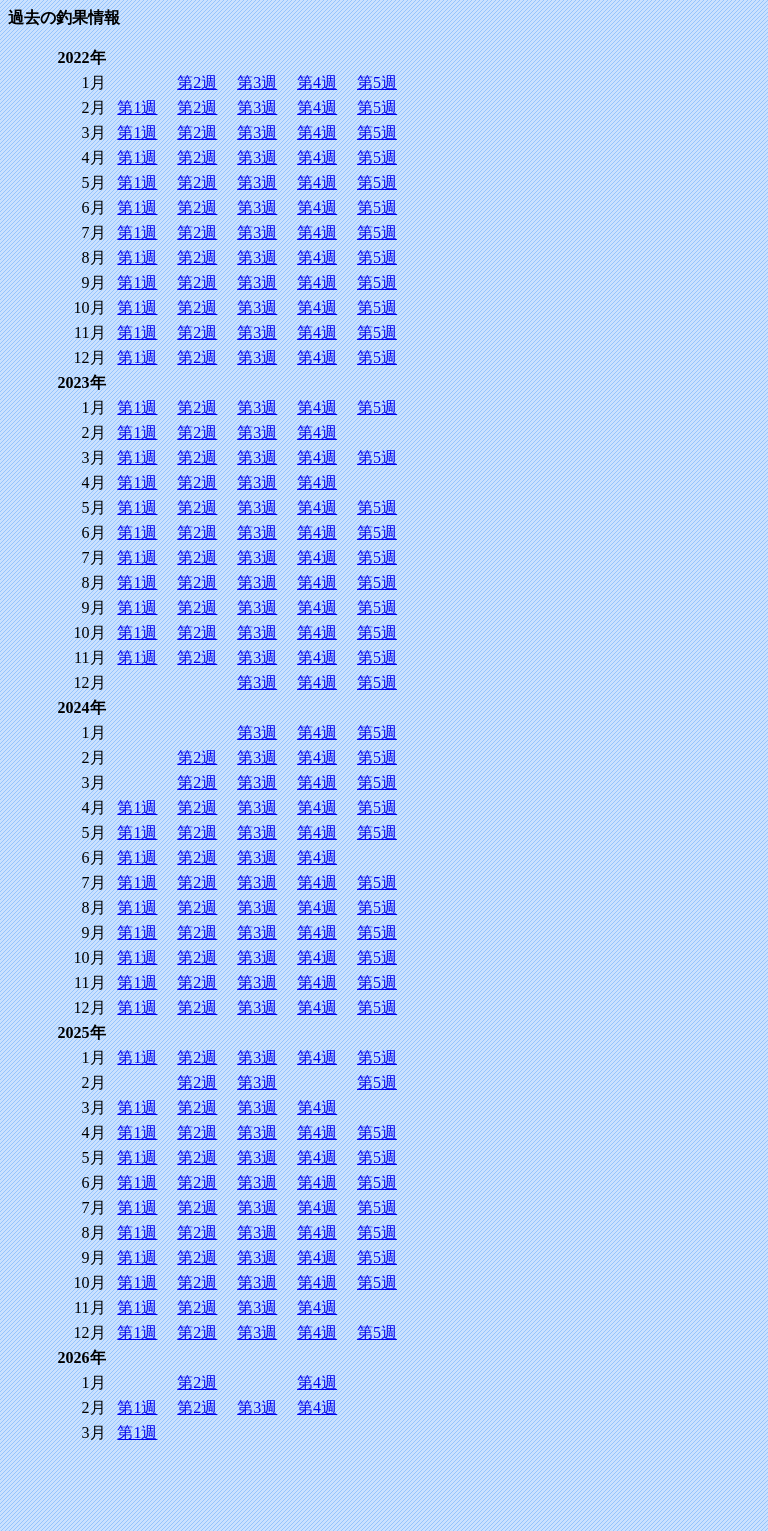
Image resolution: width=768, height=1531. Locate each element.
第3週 (257, 82)
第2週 (197, 82)
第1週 (137, 107)
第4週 (317, 82)
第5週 (377, 82)
